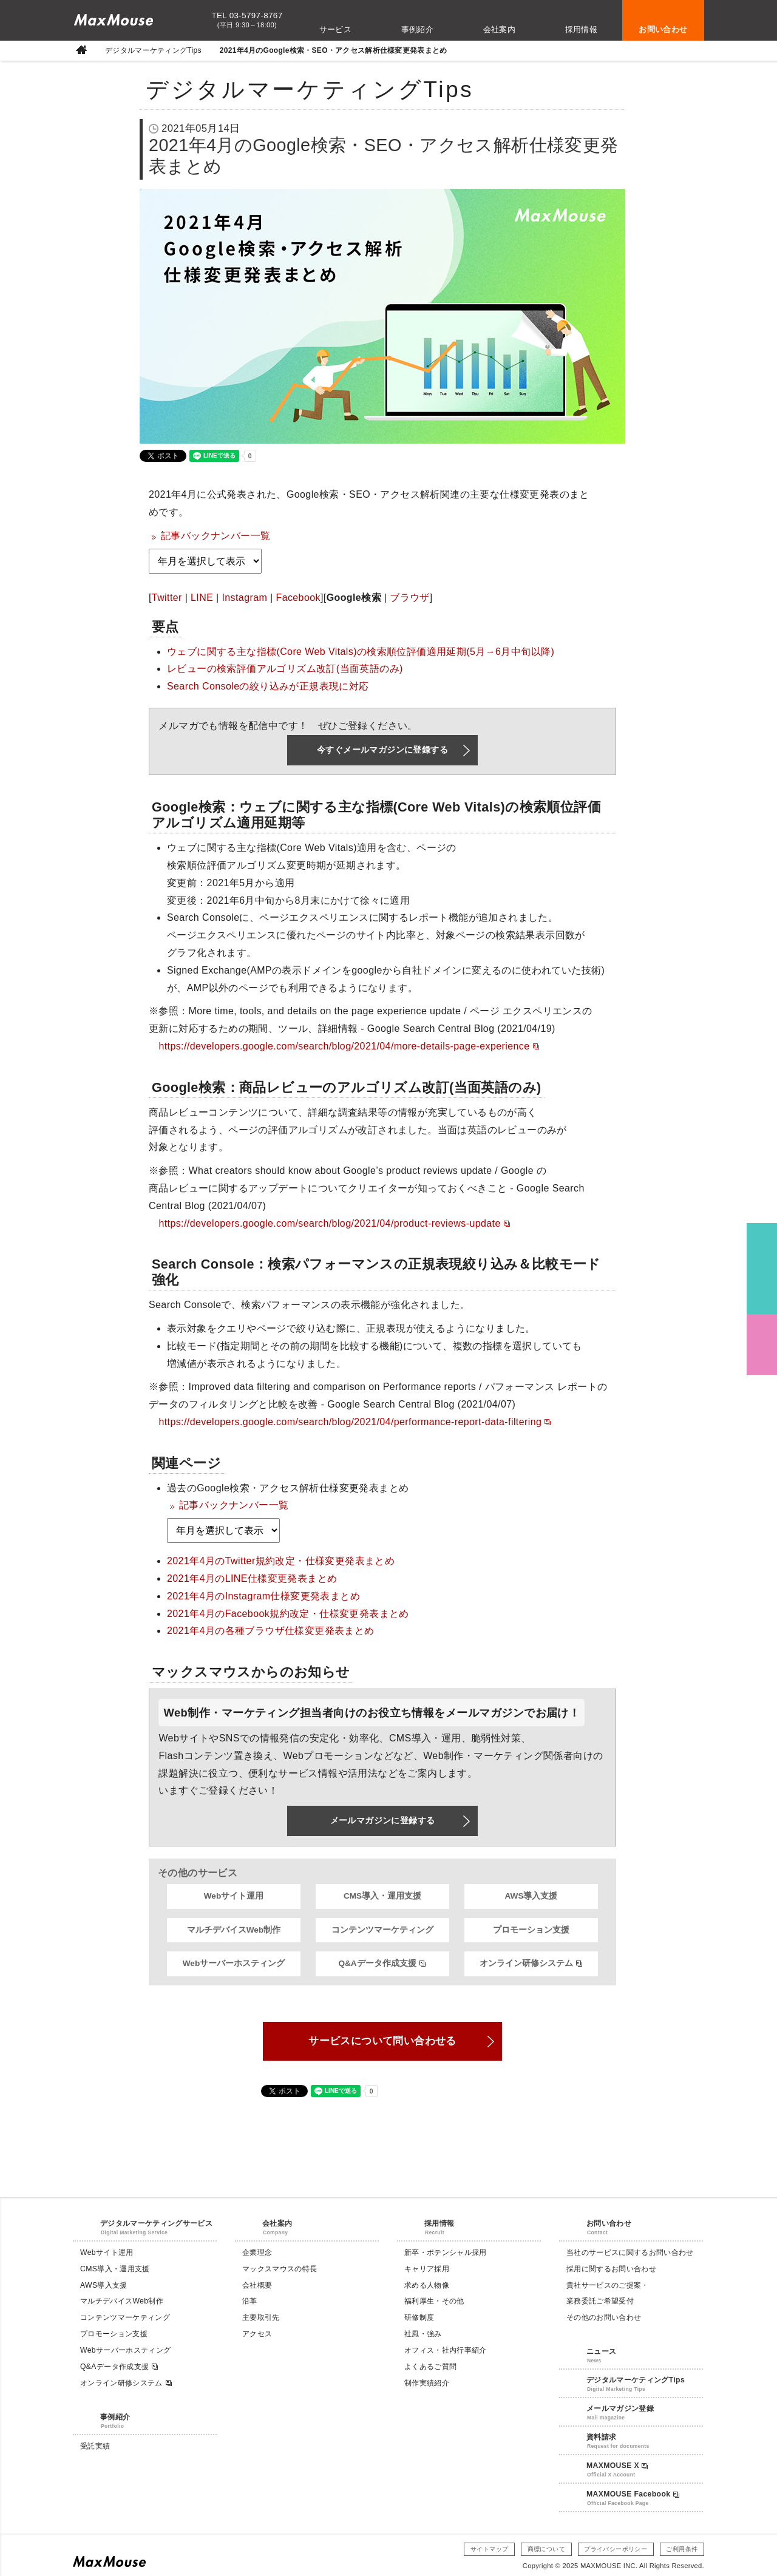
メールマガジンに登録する (382, 1820)
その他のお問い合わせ (603, 2317)
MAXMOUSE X (617, 2465)
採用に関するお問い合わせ (611, 2269)
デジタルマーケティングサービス (156, 2223)
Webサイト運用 (233, 1895)
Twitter (167, 597)
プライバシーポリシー (615, 2549)
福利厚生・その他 (434, 2301)
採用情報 (581, 29)
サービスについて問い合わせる (382, 2041)
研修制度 (419, 2317)
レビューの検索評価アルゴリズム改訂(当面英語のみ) (285, 668)
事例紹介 (417, 29)
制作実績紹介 (426, 2383)
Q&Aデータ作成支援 (382, 1963)
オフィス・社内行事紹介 (445, 2350)
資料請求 (601, 2437)
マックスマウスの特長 (279, 2269)
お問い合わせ (663, 29)
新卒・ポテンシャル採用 (445, 2252)
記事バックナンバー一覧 (215, 535)
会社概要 (257, 2285)
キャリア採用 (426, 2269)
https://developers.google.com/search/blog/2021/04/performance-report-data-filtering (355, 1422)
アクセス (257, 2334)
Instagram (244, 597)
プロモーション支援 (531, 1929)
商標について (546, 2549)
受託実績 (95, 2446)
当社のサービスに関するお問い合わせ (630, 2252)
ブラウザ (410, 597)
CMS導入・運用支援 (382, 1895)
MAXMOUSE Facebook (632, 2494)
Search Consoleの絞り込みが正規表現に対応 (268, 686)
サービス (335, 29)
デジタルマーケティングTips (153, 51)
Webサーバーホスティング (234, 1963)
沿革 (249, 2301)
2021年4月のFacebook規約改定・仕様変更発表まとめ (288, 1613)
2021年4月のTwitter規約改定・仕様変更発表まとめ (281, 1561)
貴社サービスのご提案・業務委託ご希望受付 (607, 2293)
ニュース (601, 2351)
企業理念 (257, 2252)
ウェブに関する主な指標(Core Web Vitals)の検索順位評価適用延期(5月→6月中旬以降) (360, 651)
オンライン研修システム (531, 1963)
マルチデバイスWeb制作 (233, 1929)
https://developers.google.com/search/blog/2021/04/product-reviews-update (334, 1223)
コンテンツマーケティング (382, 1929)
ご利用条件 (681, 2549)
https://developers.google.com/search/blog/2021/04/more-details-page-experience (349, 1046)
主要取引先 (261, 2317)
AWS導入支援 (531, 1895)
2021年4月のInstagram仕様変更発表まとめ (263, 1596)
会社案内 (499, 29)
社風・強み (423, 2334)
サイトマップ (489, 2549)
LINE (202, 597)
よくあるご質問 (430, 2366)
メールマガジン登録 (620, 2408)
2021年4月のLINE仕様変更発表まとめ (252, 1578)
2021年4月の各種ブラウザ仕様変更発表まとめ (271, 1630)
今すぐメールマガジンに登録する (382, 749)
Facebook (298, 597)
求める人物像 (426, 2285)
